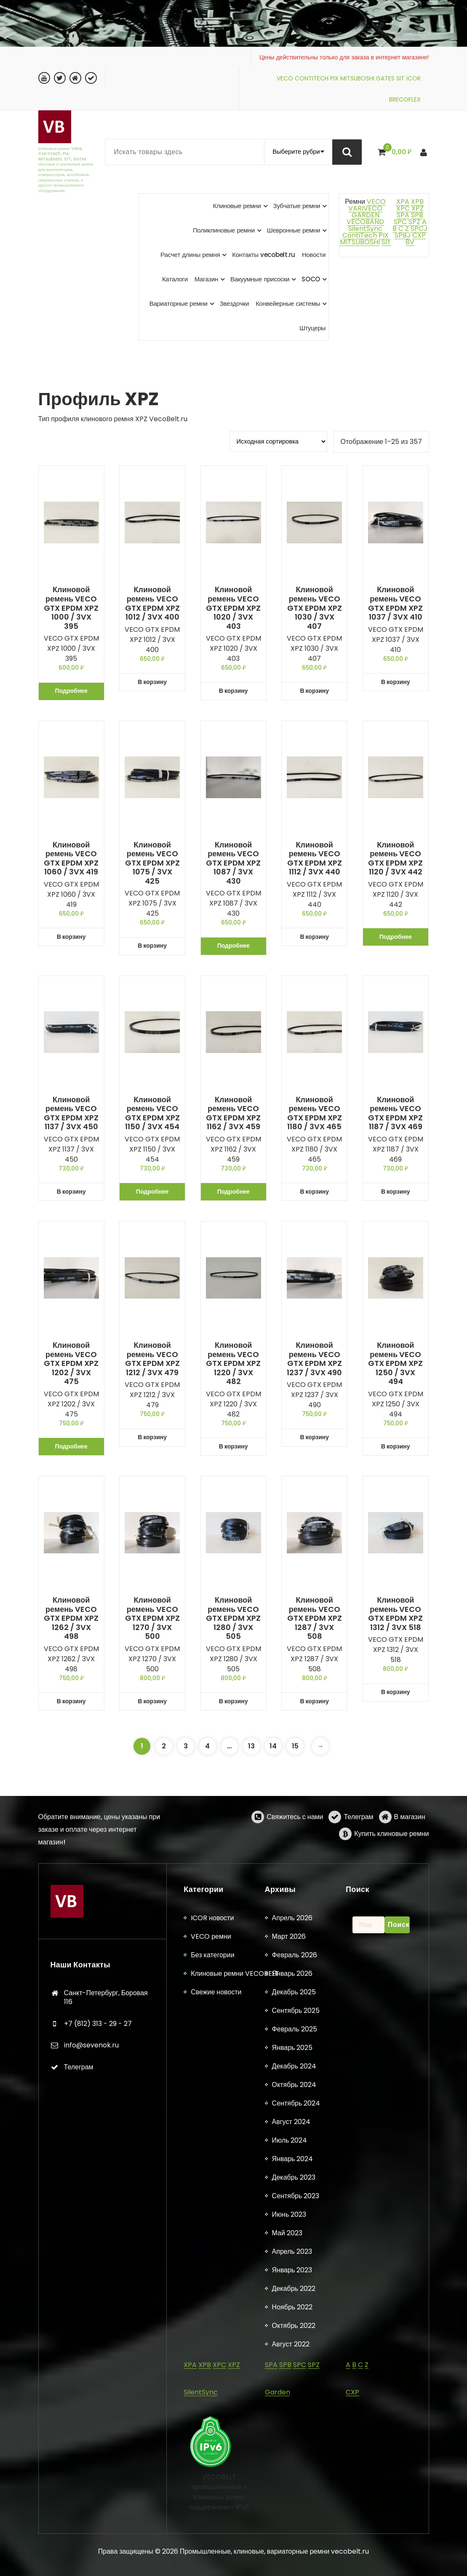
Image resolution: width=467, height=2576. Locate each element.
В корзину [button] (152, 682)
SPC (400, 222)
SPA (403, 215)
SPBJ (403, 235)
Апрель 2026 (292, 2565)
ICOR (413, 78)
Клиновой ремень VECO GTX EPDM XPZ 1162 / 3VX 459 (233, 1113)
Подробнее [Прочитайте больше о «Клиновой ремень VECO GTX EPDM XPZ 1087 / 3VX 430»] (233, 945)
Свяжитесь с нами (295, 1853)
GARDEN (365, 215)
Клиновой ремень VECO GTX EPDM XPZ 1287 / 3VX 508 (314, 1618)
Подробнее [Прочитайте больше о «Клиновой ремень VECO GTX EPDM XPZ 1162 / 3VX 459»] (233, 1191)
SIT (400, 78)
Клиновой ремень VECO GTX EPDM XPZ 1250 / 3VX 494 (395, 1363)
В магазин (409, 1853)
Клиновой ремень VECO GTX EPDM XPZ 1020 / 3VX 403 (233, 608)
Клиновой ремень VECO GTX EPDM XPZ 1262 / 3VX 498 (71, 1618)
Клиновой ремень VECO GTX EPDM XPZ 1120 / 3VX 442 (395, 858)
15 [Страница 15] (295, 1746)
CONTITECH (311, 78)
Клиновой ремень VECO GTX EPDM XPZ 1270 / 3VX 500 (152, 1618)
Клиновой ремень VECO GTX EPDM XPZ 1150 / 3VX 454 (152, 1113)
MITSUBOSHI (357, 78)
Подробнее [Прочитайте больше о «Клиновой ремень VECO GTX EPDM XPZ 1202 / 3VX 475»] (71, 1446)
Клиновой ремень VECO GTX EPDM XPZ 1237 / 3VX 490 (314, 1359)
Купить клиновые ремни (391, 1870)
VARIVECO (365, 208)
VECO (285, 78)
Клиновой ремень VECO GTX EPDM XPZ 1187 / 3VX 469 (395, 1113)
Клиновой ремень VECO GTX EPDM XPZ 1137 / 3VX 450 (71, 1113)
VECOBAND (365, 222)
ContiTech (359, 235)
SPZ (414, 222)
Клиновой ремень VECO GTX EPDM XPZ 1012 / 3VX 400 (152, 603)
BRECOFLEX (405, 99)
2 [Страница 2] (164, 1746)
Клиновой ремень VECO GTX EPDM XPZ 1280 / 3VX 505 (233, 1618)
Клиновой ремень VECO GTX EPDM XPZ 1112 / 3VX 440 (314, 858)
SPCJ (419, 228)
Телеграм (358, 1853)
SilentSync (365, 228)
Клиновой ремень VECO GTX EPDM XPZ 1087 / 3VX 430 (233, 863)
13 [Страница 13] (251, 1746)
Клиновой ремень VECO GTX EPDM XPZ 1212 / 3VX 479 (152, 1359)
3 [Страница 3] (186, 1746)
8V (410, 242)
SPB (417, 215)
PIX (334, 78)
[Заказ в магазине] (278, 441)
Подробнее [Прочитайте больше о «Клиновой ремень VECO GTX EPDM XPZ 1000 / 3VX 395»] (71, 691)
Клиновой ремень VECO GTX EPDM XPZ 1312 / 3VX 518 (395, 1613)
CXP (419, 235)
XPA (402, 201)
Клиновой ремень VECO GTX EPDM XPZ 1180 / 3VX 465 (314, 1113)
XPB (417, 201)
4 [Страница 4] (207, 1746)
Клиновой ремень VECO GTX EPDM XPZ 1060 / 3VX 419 (71, 858)
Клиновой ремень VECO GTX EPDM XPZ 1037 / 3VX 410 (395, 603)
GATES (385, 78)
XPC (403, 208)
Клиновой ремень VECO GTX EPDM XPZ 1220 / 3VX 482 (233, 1363)
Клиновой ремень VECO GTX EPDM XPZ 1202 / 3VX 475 (71, 1363)
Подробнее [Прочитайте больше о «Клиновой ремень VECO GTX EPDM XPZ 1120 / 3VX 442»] (395, 937)
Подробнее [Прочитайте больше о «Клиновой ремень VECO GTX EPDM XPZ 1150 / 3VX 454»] (152, 1191)
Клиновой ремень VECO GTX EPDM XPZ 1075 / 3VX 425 (152, 863)
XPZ (417, 208)
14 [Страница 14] (273, 1746)
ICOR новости (212, 2565)
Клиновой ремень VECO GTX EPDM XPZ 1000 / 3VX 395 (71, 608)
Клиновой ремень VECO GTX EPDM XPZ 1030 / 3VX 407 (314, 608)
